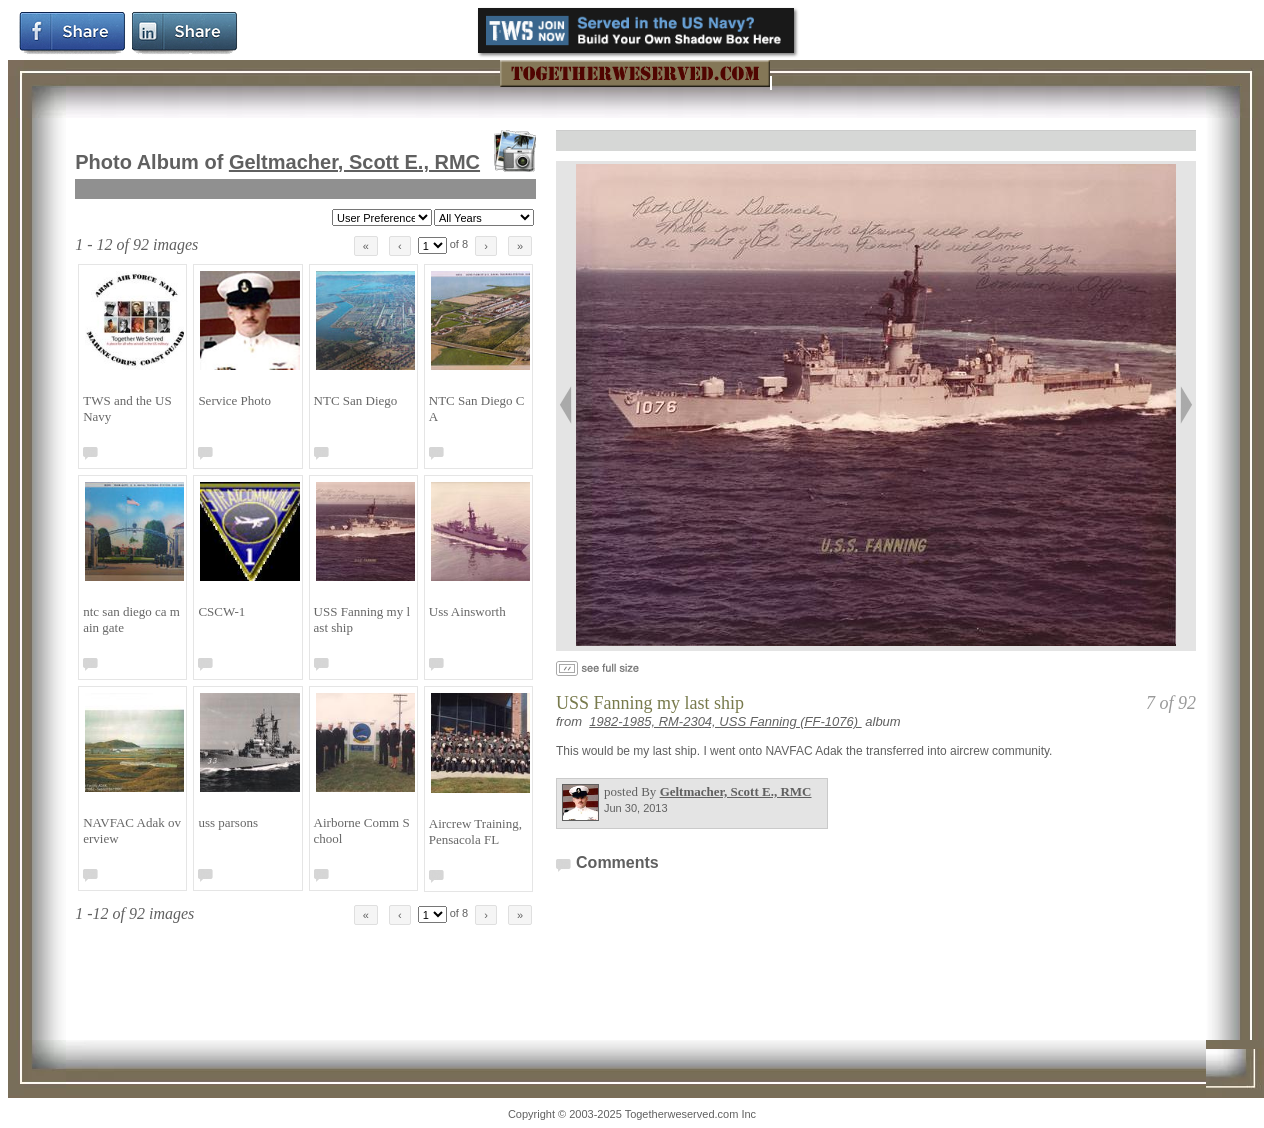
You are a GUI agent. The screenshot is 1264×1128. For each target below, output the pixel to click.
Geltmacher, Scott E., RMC (354, 162)
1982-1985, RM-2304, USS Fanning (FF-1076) (725, 721)
